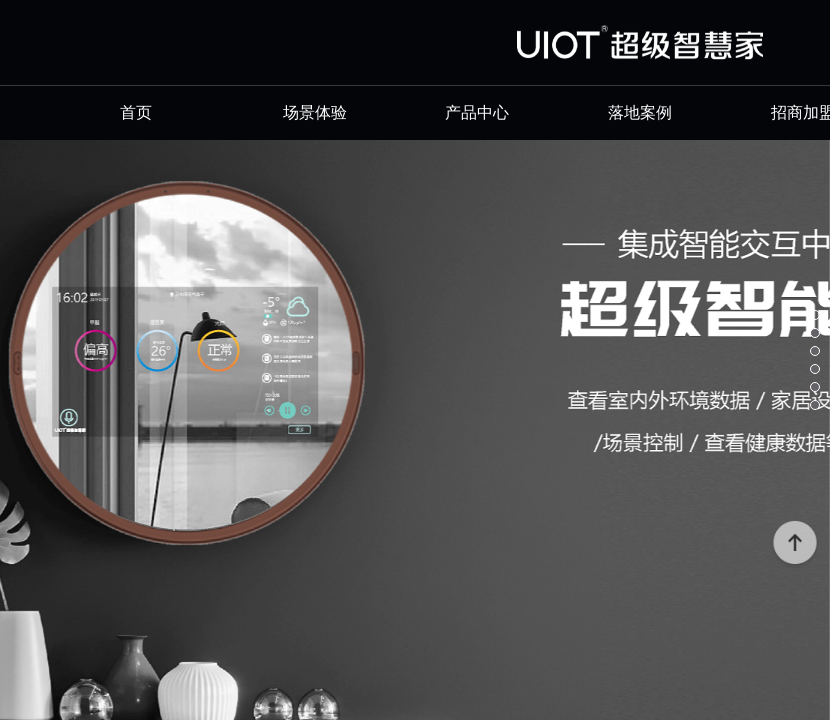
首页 (152, 112)
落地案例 (640, 112)
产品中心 (477, 112)
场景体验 (315, 112)
